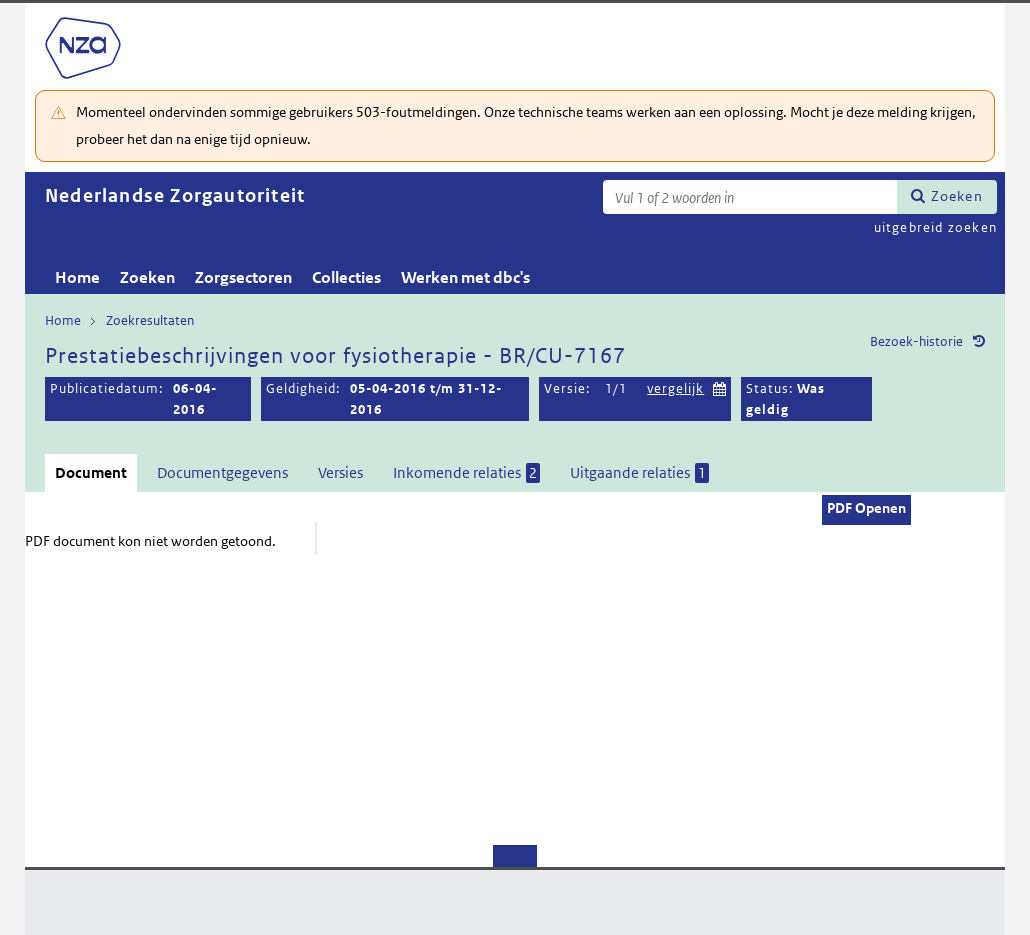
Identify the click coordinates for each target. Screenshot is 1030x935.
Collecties (346, 277)
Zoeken (957, 196)
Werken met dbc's (465, 277)
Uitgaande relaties (639, 473)
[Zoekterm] (750, 197)
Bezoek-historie (916, 341)
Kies (720, 386)
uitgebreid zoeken (935, 227)
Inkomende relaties (466, 473)
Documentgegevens (222, 472)
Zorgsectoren (243, 277)
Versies (340, 472)
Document (91, 472)
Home (77, 277)
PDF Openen (866, 508)
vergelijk (675, 388)
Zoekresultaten (150, 320)
